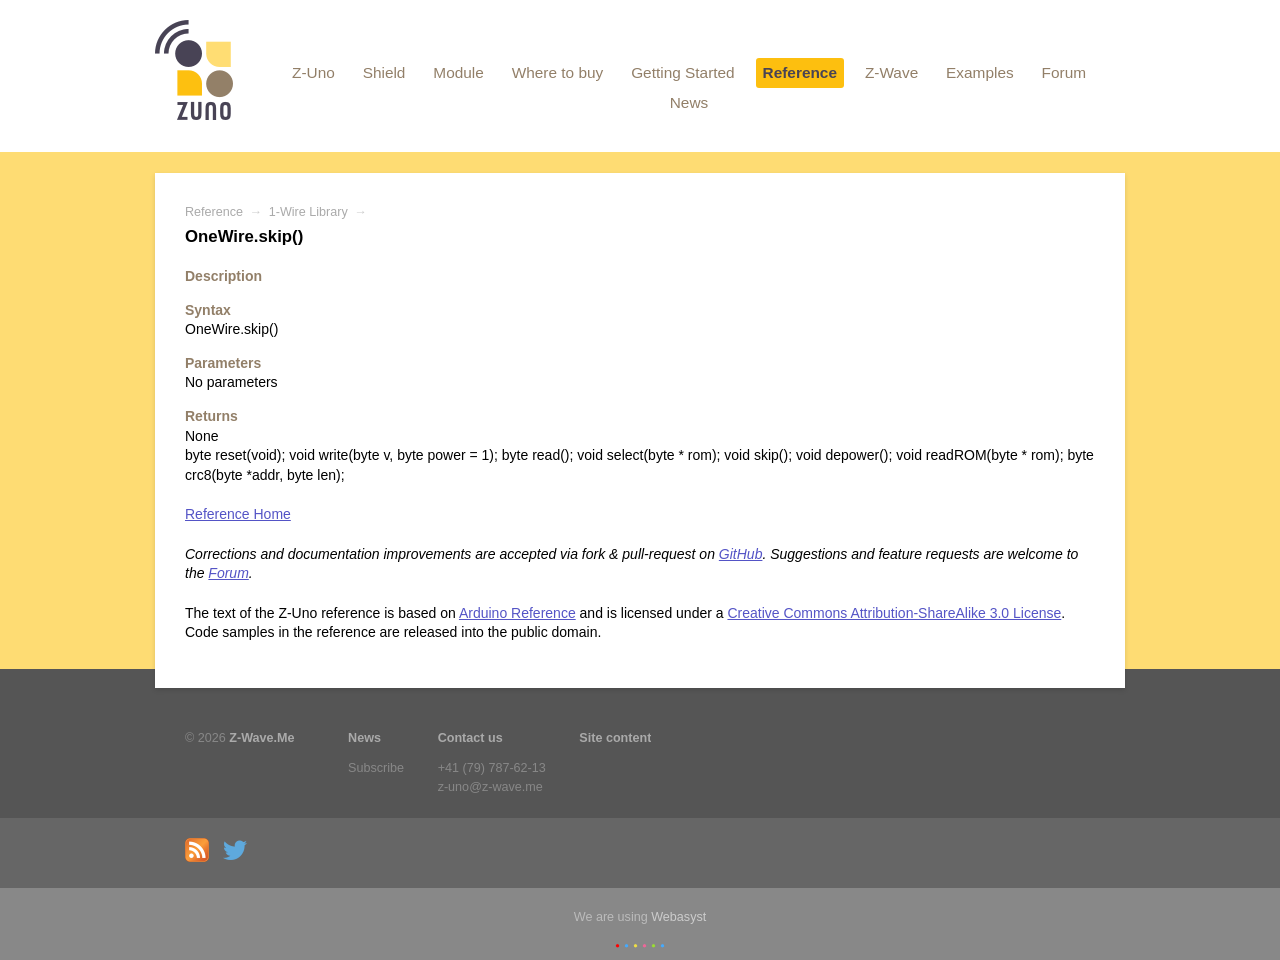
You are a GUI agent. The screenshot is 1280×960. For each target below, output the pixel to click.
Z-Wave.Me (261, 738)
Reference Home (238, 514)
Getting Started (683, 72)
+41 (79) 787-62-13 (492, 768)
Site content (615, 738)
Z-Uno (313, 72)
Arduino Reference (517, 613)
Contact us (470, 738)
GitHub (741, 554)
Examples (980, 72)
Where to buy (558, 72)
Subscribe (376, 768)
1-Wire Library (308, 212)
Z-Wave (891, 72)
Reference (800, 72)
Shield (384, 72)
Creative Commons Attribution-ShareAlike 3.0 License (894, 613)
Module (458, 72)
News (689, 102)
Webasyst (678, 917)
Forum (1064, 72)
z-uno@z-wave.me (490, 787)
